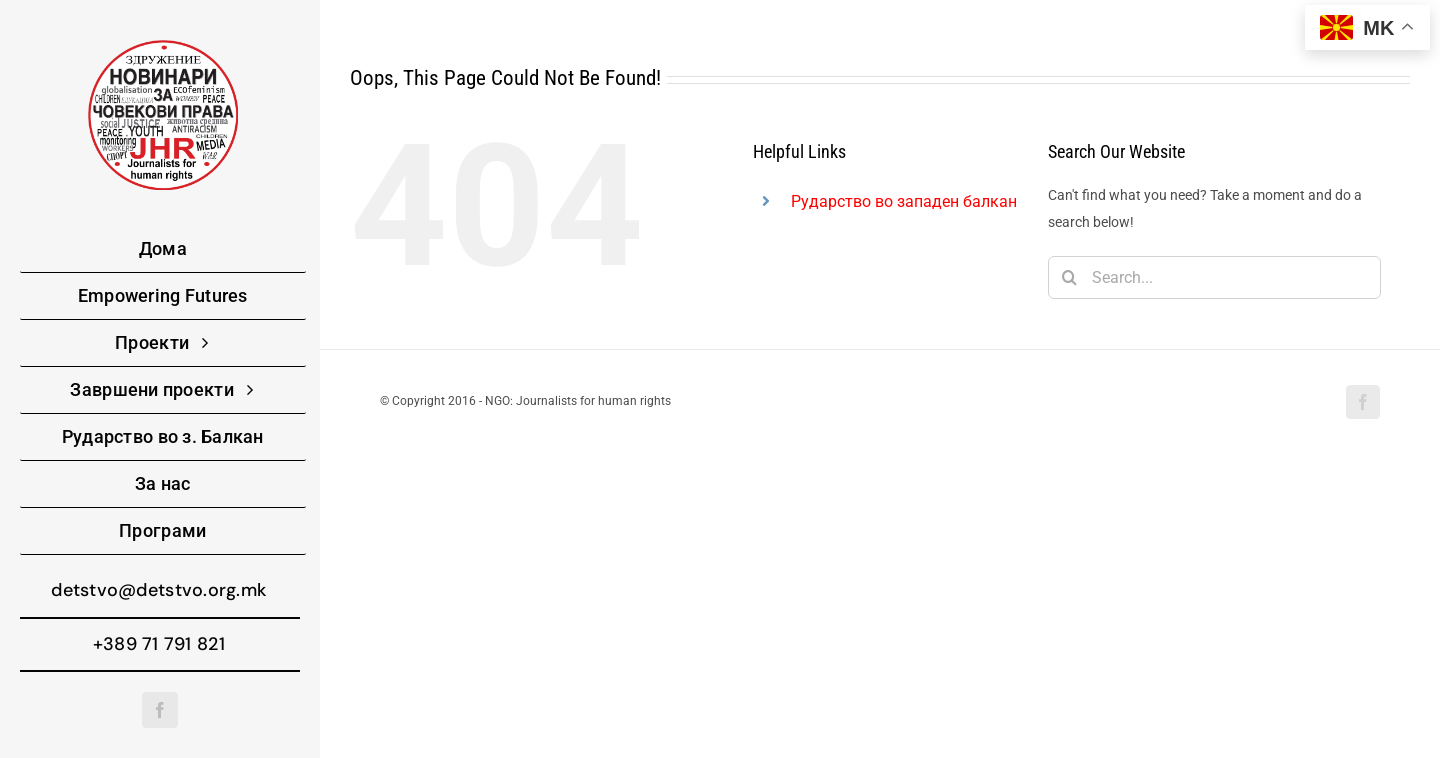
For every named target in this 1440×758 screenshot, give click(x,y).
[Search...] (1214, 277)
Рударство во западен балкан (904, 201)
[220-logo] (163, 47)
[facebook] (160, 710)
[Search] (1069, 277)
